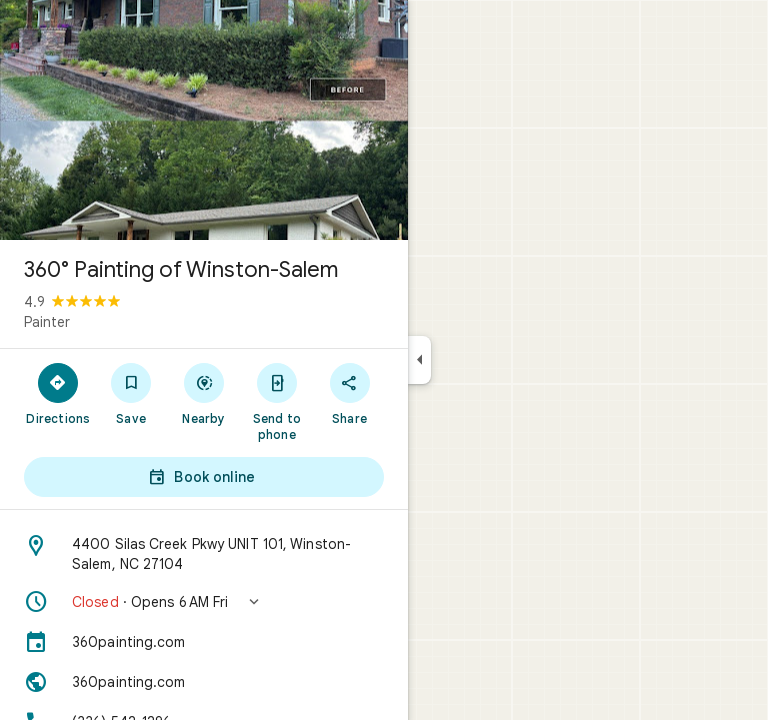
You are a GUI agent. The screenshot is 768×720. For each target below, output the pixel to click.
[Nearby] (204, 393)
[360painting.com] (204, 642)
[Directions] (58, 393)
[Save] (131, 393)
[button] (204, 602)
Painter (47, 322)
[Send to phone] (276, 401)
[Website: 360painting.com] (204, 682)
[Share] (349, 393)
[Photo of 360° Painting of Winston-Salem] (204, 120)
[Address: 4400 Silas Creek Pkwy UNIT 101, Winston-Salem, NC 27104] (204, 554)
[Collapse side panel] (419, 360)
